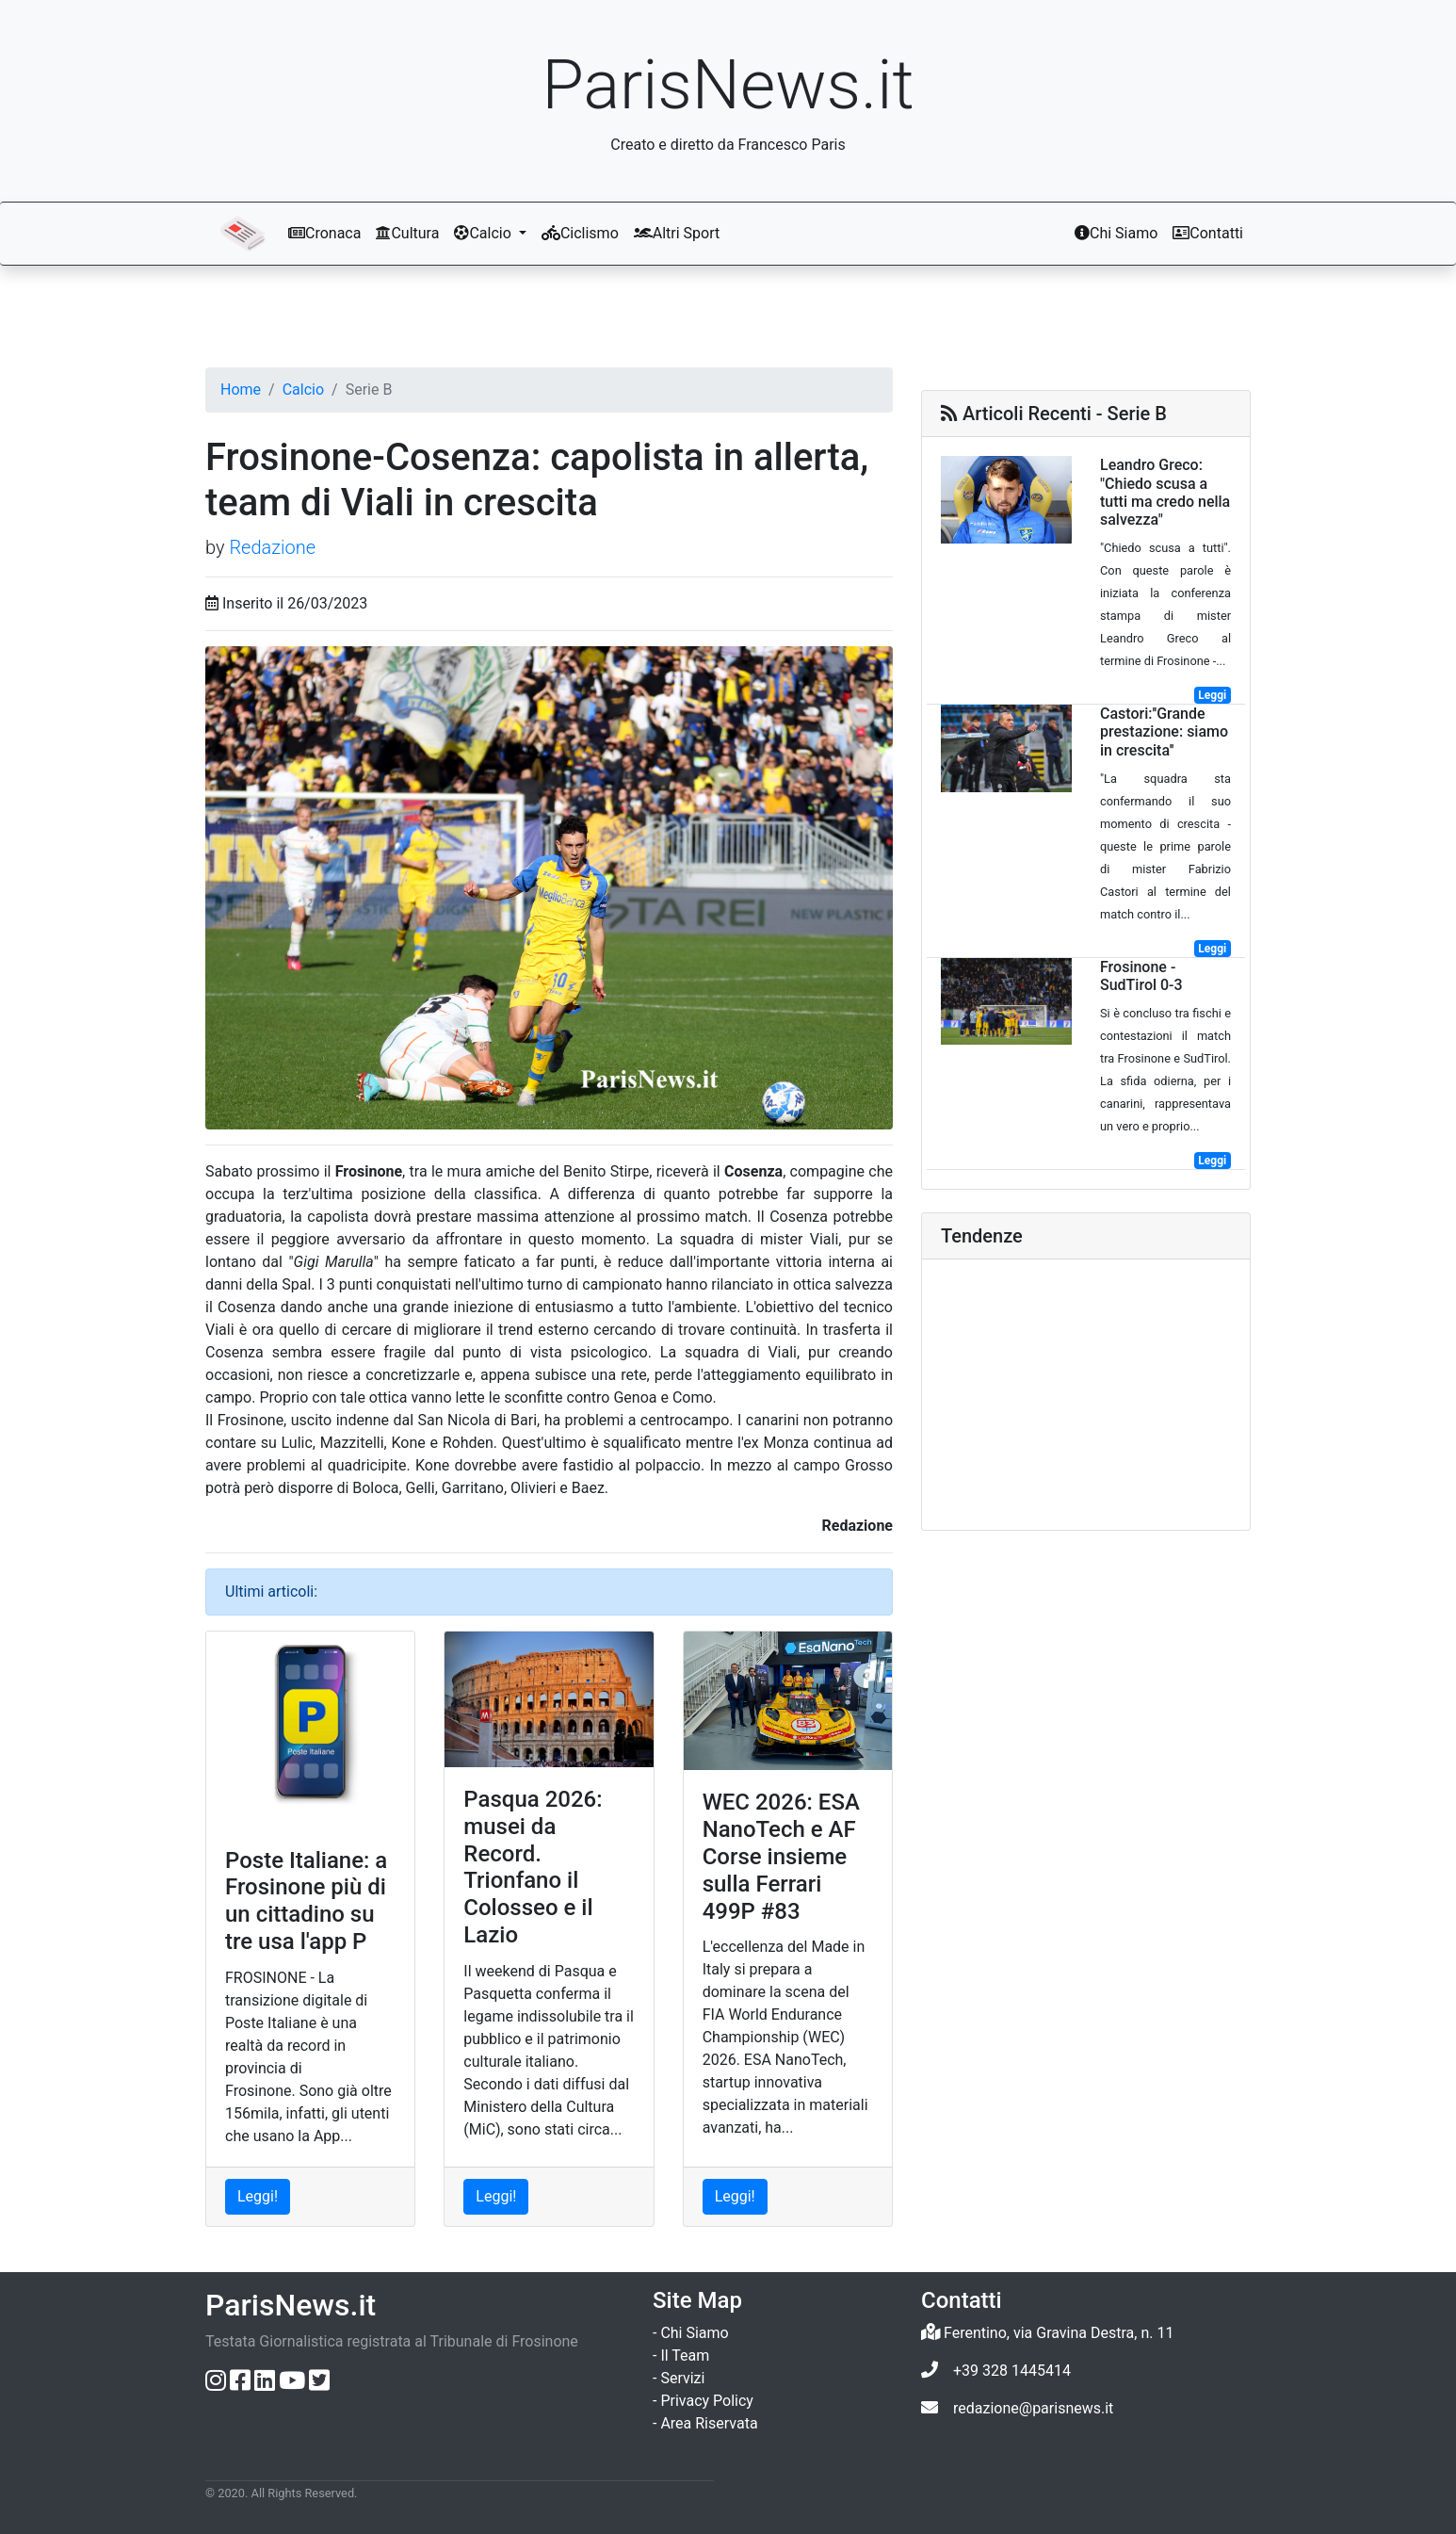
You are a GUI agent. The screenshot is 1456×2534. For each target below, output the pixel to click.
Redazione (272, 547)
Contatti (1208, 233)
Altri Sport (677, 233)
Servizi (682, 2378)
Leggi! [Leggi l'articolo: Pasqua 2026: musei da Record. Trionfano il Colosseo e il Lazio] (496, 2196)
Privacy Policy (706, 2401)
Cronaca (324, 233)
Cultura (407, 233)
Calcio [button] (484, 233)
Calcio (303, 389)
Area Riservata (708, 2423)
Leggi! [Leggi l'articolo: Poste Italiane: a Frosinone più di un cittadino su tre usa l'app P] (257, 2196)
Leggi (1212, 695)
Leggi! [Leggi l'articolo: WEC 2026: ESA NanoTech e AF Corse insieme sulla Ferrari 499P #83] (735, 2196)
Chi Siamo (1116, 233)
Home (240, 389)
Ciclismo (580, 233)
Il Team (684, 2355)
